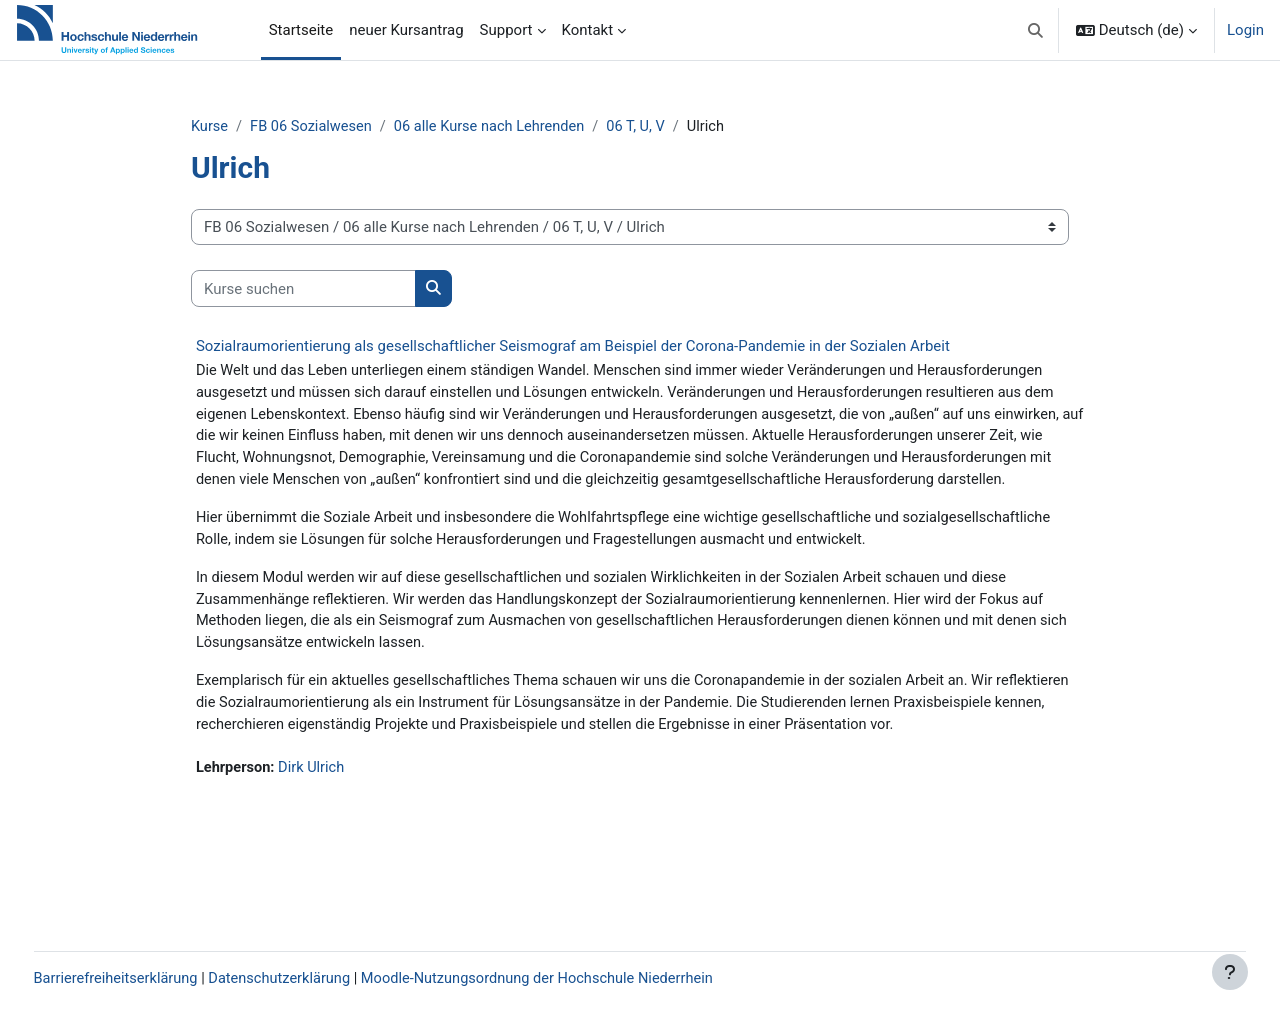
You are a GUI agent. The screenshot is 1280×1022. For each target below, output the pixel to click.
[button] (1035, 30)
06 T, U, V (675, 127)
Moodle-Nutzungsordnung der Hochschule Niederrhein (589, 979)
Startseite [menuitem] (301, 30)
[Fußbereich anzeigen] (1230, 972)
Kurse (238, 127)
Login (1245, 30)
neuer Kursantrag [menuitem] (406, 30)
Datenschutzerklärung (324, 979)
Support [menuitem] (506, 30)
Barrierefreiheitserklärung (155, 979)
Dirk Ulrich (343, 846)
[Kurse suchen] (331, 289)
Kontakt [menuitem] (588, 30)
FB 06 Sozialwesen (342, 127)
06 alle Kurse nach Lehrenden (525, 127)
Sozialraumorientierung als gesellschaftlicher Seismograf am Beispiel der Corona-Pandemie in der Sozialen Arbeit (601, 347)
